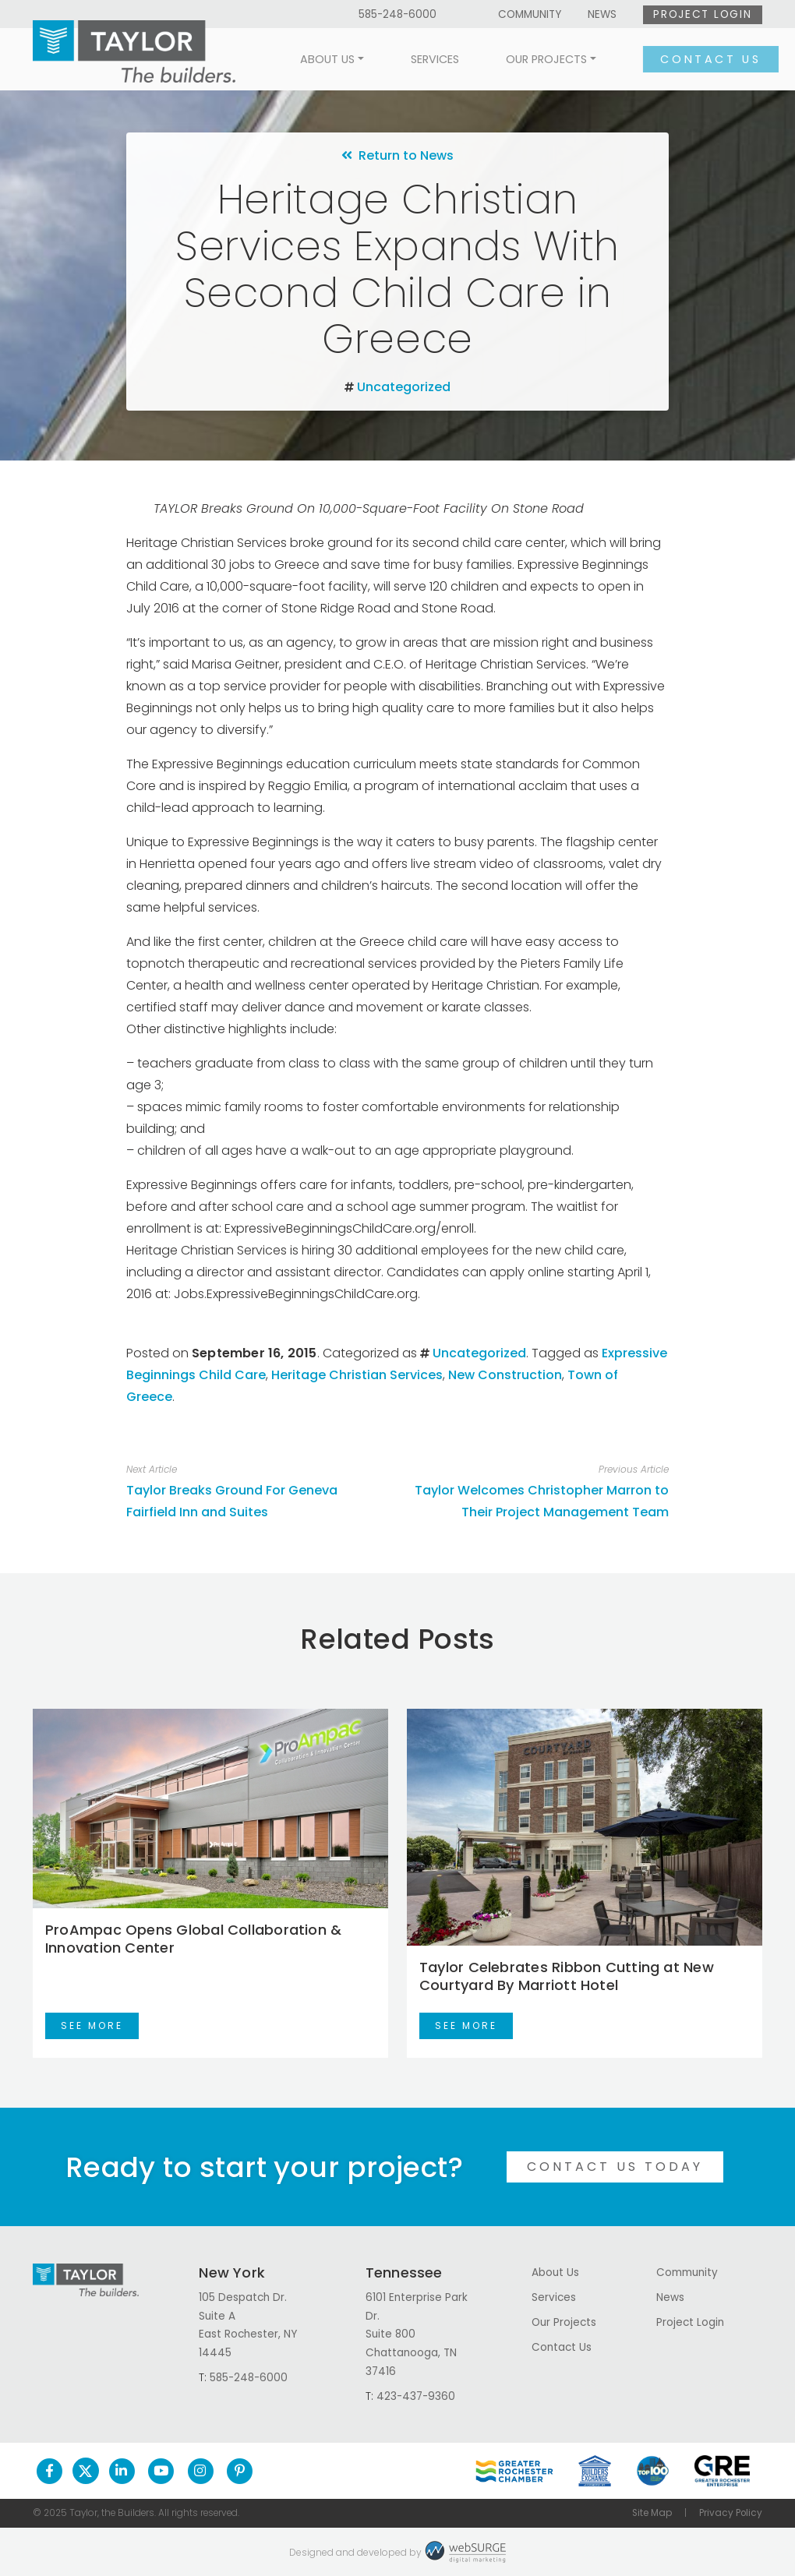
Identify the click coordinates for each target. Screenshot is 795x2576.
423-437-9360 (415, 2396)
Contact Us (694, 59)
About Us (311, 59)
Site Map (652, 2513)
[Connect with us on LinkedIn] (122, 2471)
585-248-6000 (397, 14)
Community (529, 14)
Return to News (397, 155)
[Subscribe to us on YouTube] (161, 2471)
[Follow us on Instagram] (200, 2471)
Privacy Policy (730, 2513)
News (602, 14)
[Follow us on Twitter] (85, 2471)
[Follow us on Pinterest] (239, 2471)
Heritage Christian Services (357, 1375)
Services (418, 59)
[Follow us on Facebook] (49, 2471)
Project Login (702, 14)
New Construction (505, 1375)
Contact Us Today (615, 2166)
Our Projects (530, 59)
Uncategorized (403, 387)
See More (92, 2025)
